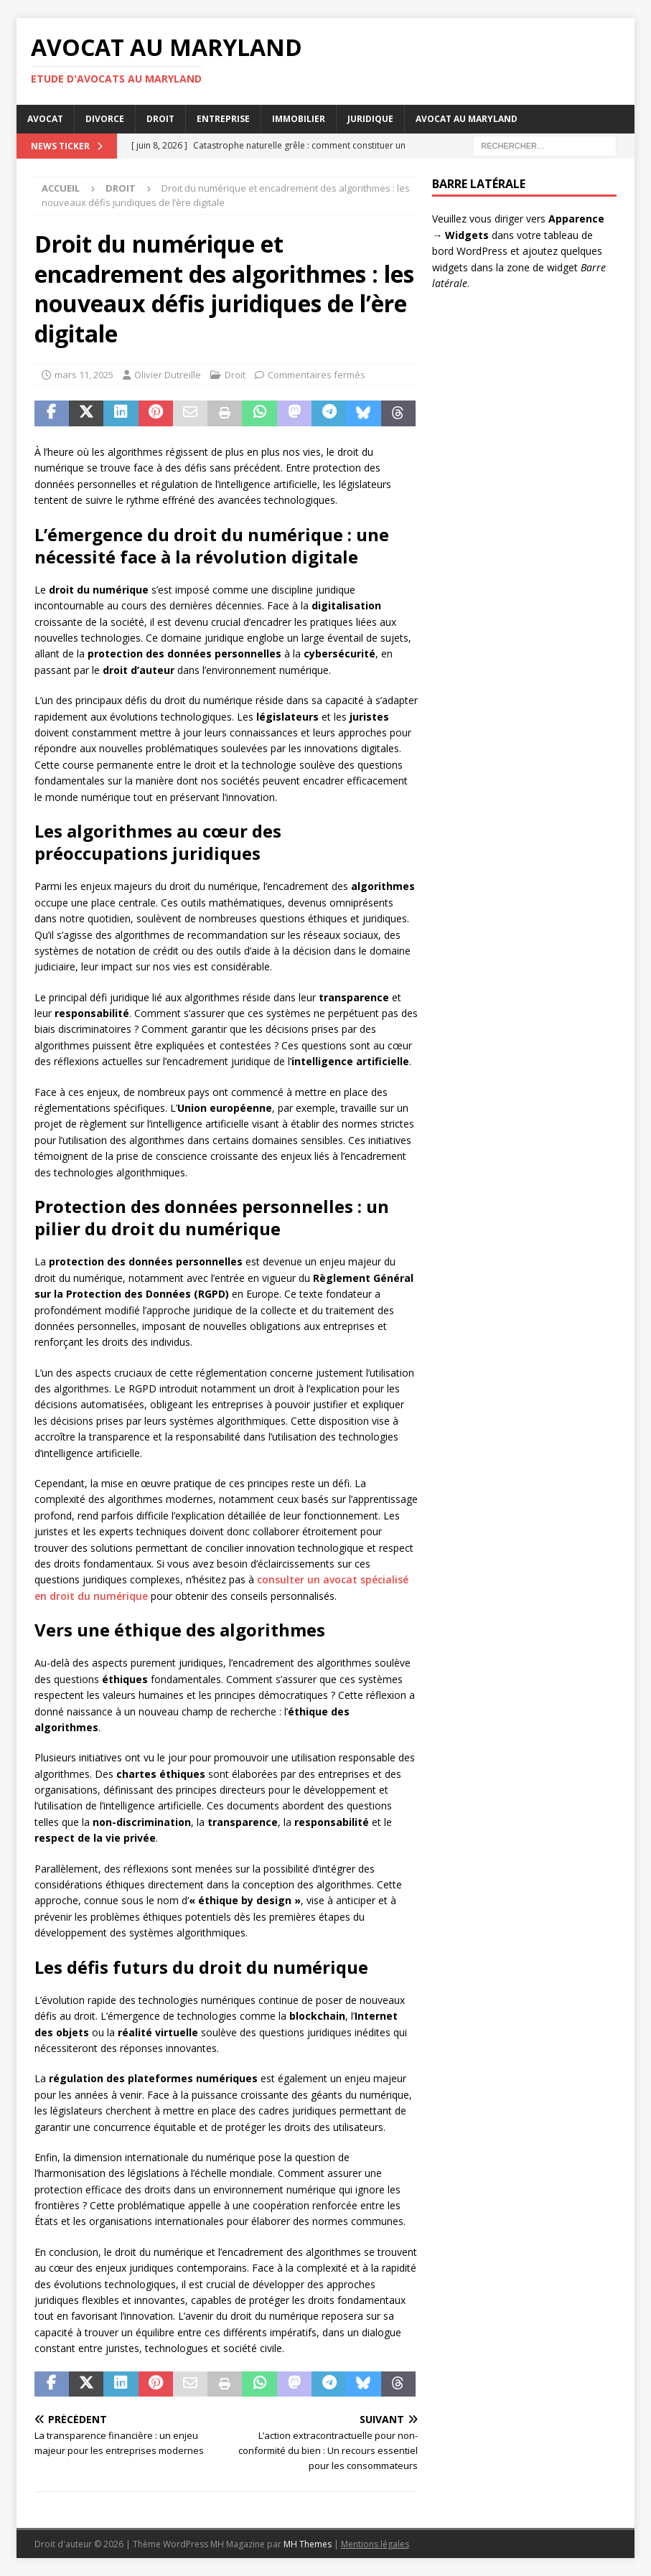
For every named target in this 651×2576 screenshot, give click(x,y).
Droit (160, 119)
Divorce (104, 119)
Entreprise (223, 119)
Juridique (370, 119)
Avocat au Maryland (466, 119)
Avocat (45, 119)
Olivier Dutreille (167, 374)
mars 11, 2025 (84, 374)
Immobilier (298, 119)
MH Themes (308, 2544)
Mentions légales (375, 2544)
